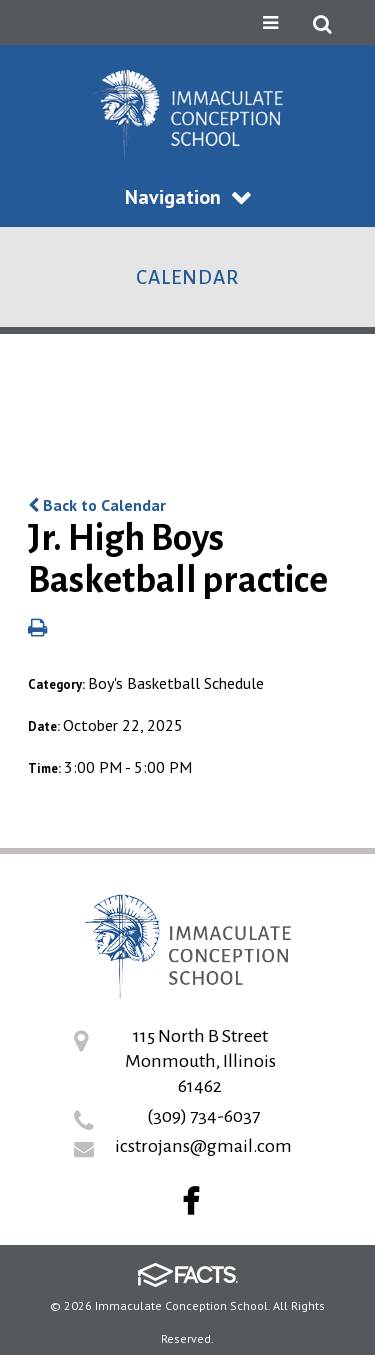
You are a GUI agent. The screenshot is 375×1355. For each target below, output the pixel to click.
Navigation (188, 197)
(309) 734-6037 (203, 1116)
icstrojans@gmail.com (203, 1146)
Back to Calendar (97, 505)
